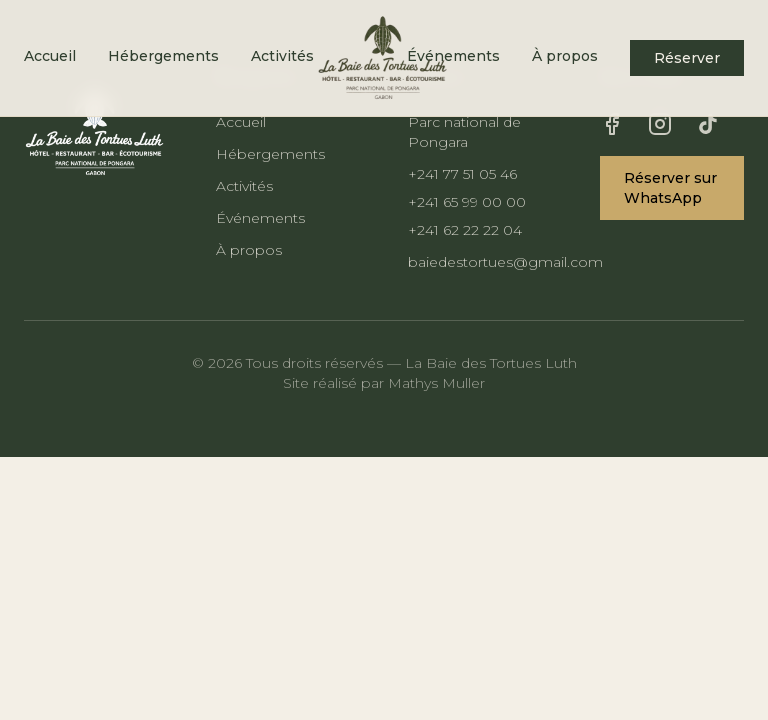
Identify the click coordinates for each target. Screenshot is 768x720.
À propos (565, 56)
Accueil (50, 56)
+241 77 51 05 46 (462, 174)
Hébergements (163, 56)
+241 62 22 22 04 (465, 230)
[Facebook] (612, 124)
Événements (260, 218)
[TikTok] (708, 124)
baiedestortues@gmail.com (480, 262)
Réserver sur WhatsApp (670, 188)
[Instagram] (660, 124)
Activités (282, 56)
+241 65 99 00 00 (467, 202)
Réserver (687, 58)
